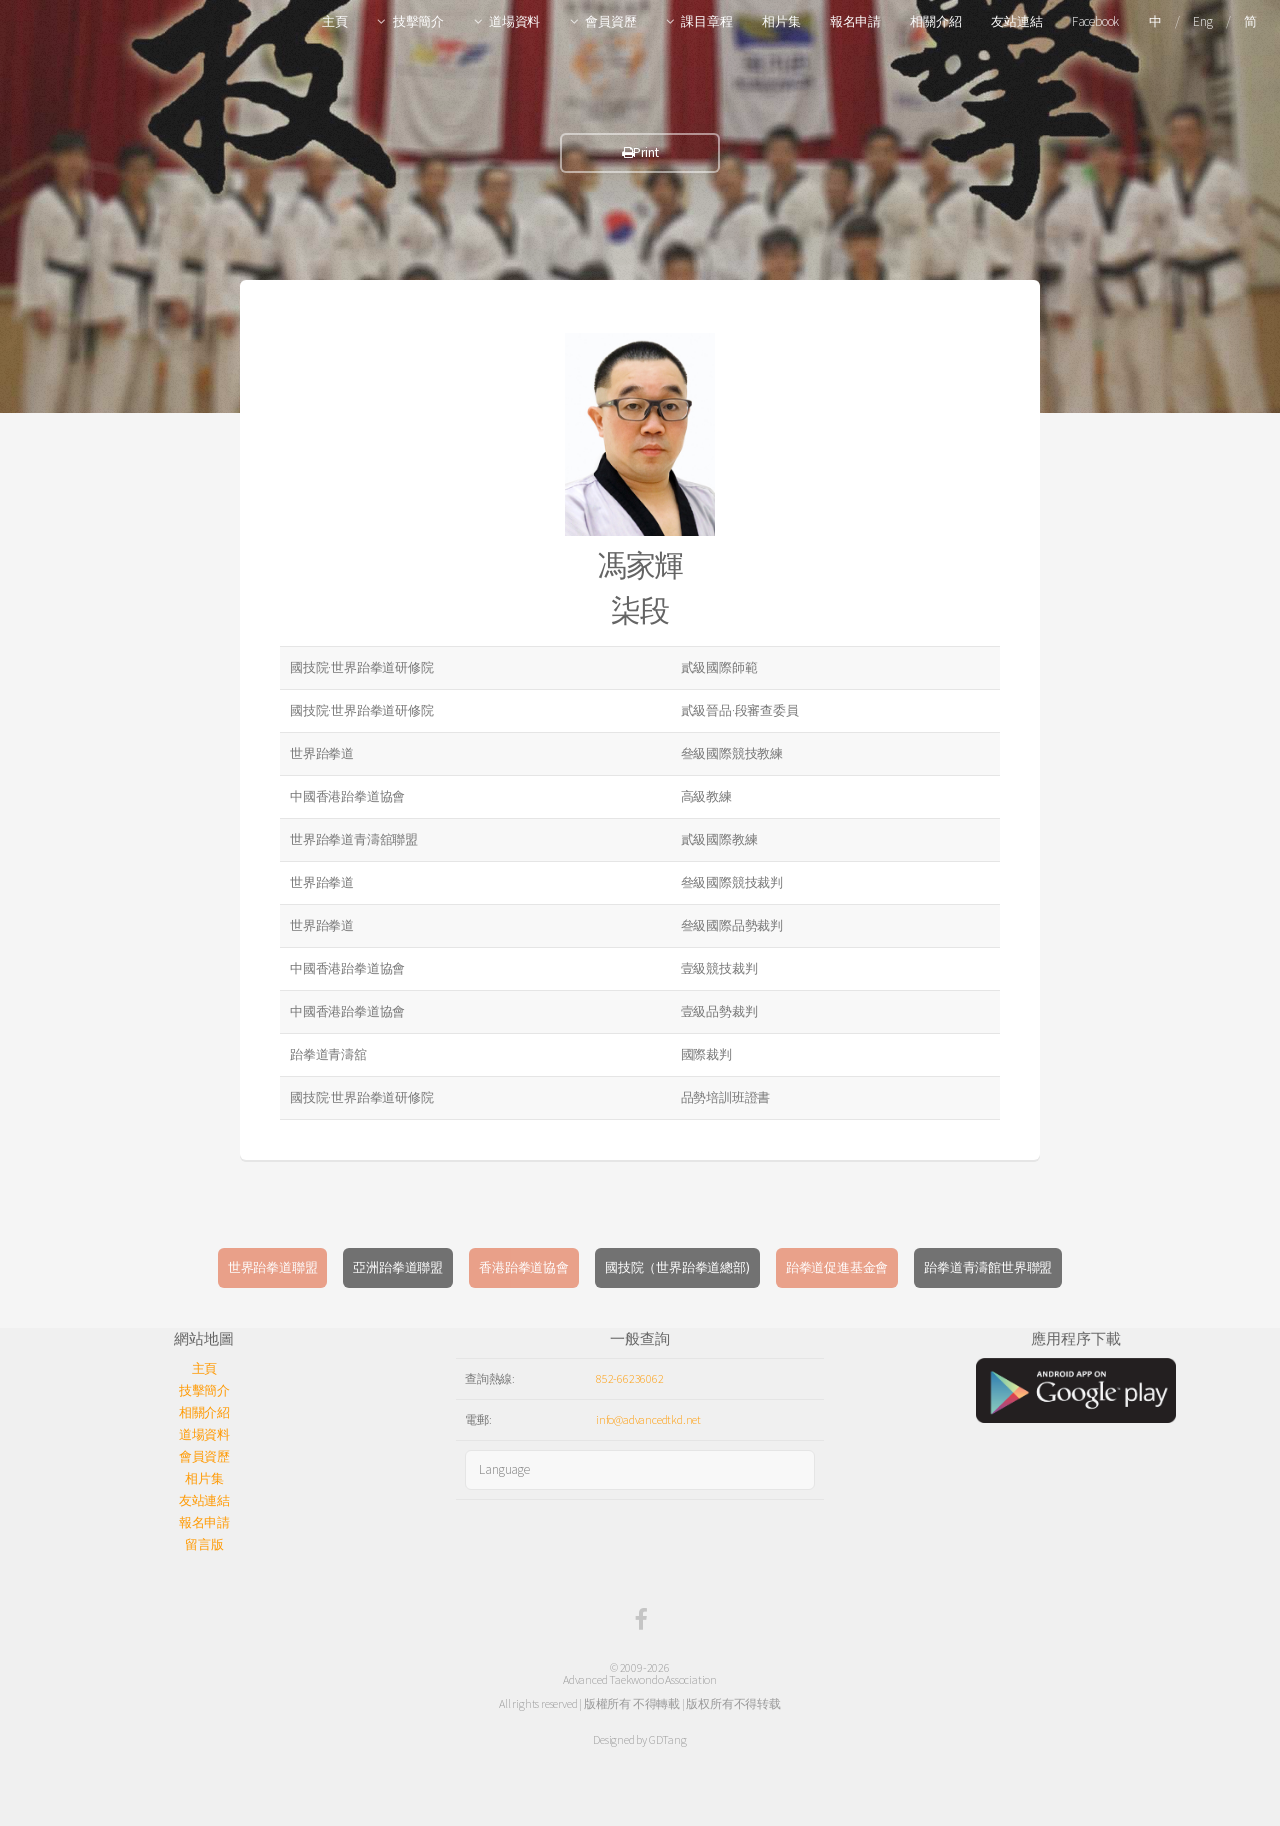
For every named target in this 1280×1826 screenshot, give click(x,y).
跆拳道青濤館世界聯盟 (988, 1267)
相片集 (781, 21)
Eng (1202, 21)
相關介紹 (935, 21)
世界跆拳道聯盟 (273, 1267)
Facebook (1095, 21)
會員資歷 (610, 21)
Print (640, 152)
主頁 (335, 21)
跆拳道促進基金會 (837, 1267)
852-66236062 (630, 1378)
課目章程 (706, 21)
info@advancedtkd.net (648, 1419)
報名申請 (855, 21)
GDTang (668, 1739)
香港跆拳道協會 (524, 1267)
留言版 (204, 1544)
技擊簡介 (418, 21)
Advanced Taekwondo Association (640, 1679)
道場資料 (514, 21)
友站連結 (1016, 21)
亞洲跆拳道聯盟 (398, 1267)
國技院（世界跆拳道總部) (677, 1267)
